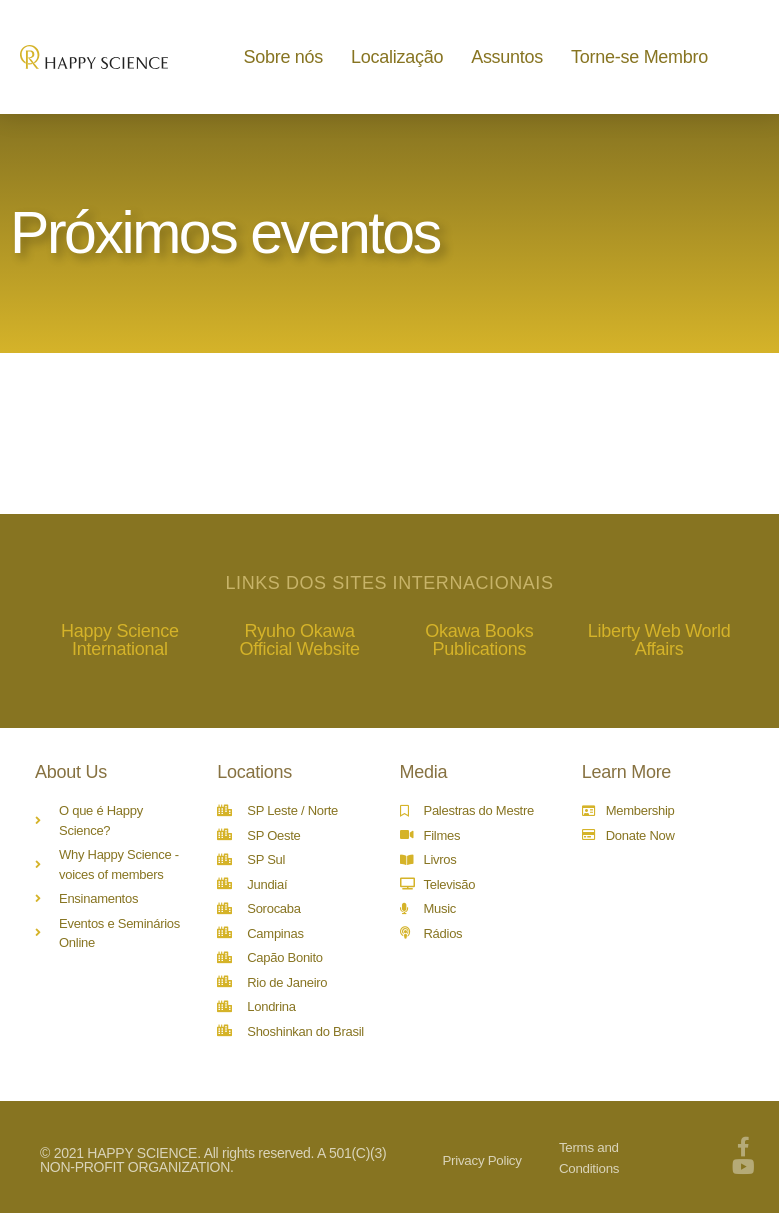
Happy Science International (120, 640)
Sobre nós (283, 57)
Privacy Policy (481, 1160)
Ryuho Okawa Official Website (300, 640)
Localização (397, 57)
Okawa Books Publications (479, 640)
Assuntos (507, 57)
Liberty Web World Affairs (659, 640)
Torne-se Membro (639, 57)
